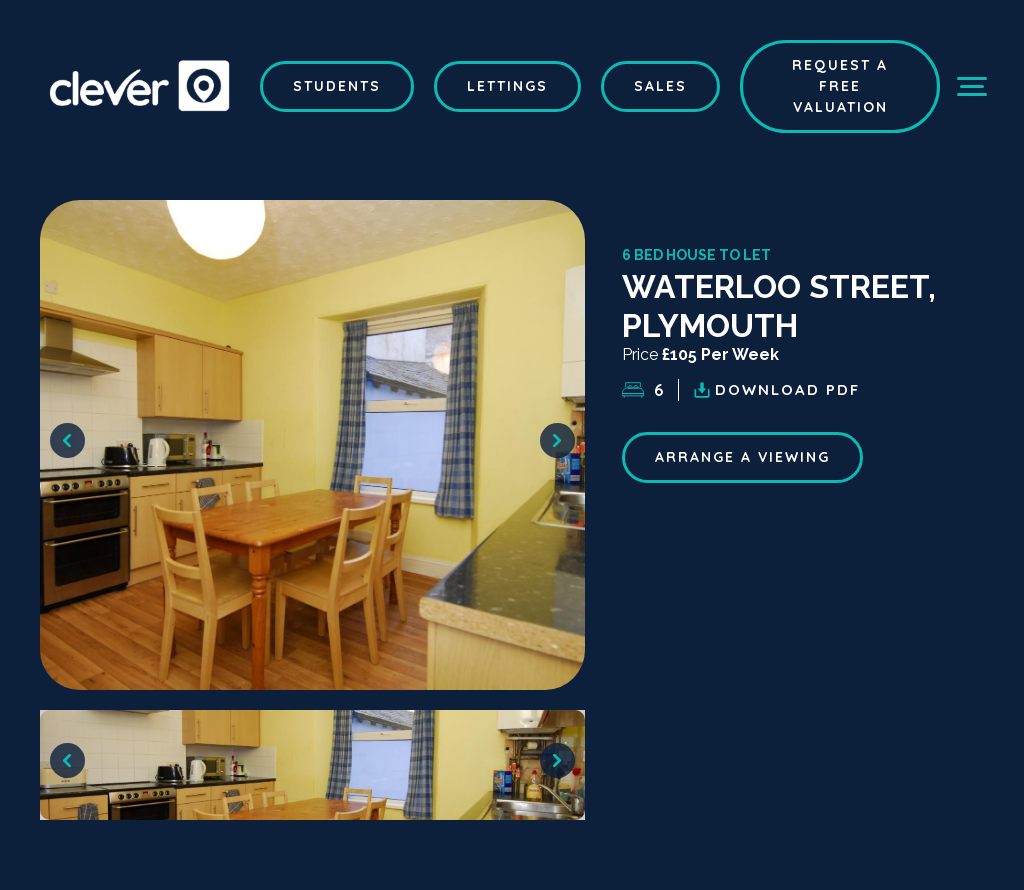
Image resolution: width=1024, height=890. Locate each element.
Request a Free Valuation (840, 86)
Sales (660, 86)
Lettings (507, 86)
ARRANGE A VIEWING (742, 457)
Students (337, 86)
